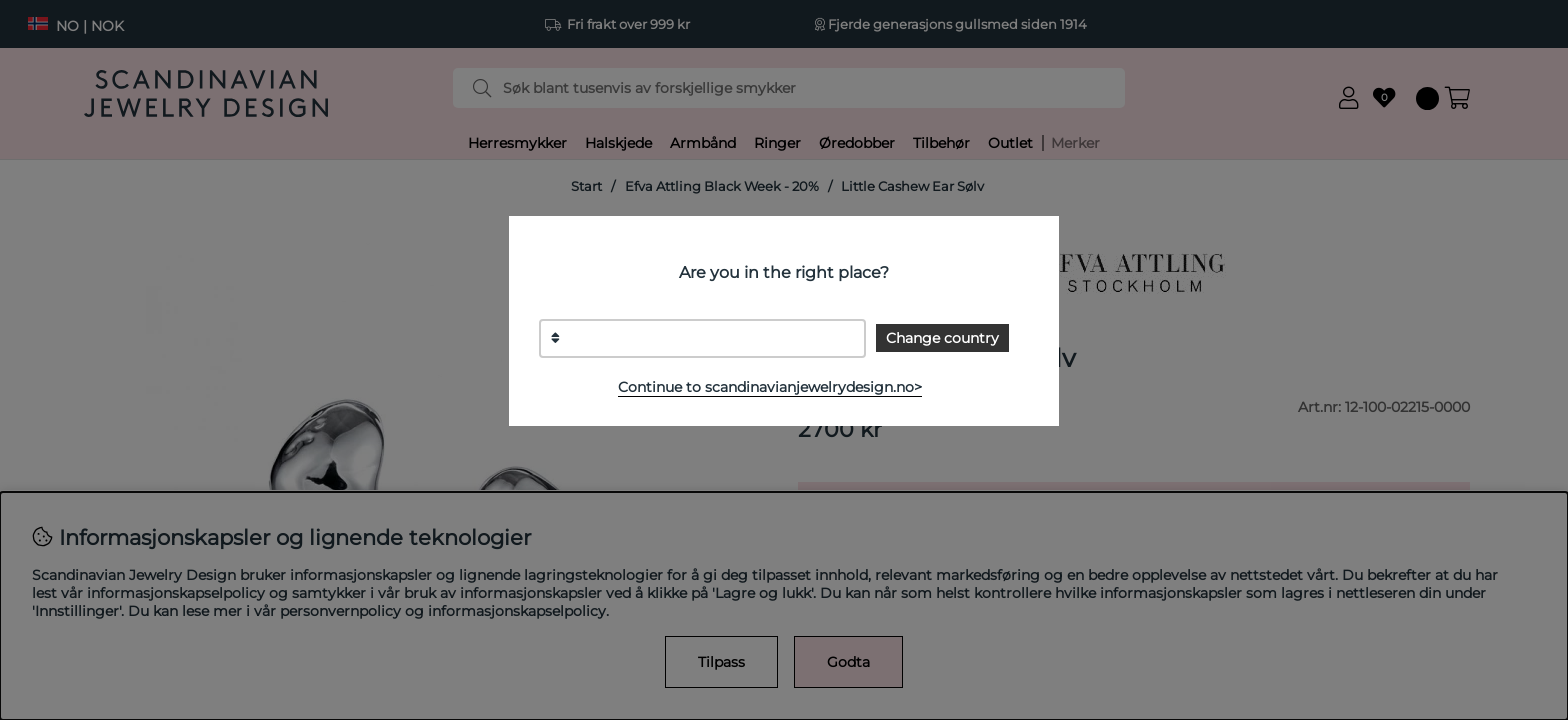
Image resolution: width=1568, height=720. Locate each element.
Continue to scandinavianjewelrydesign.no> (770, 387)
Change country (942, 338)
